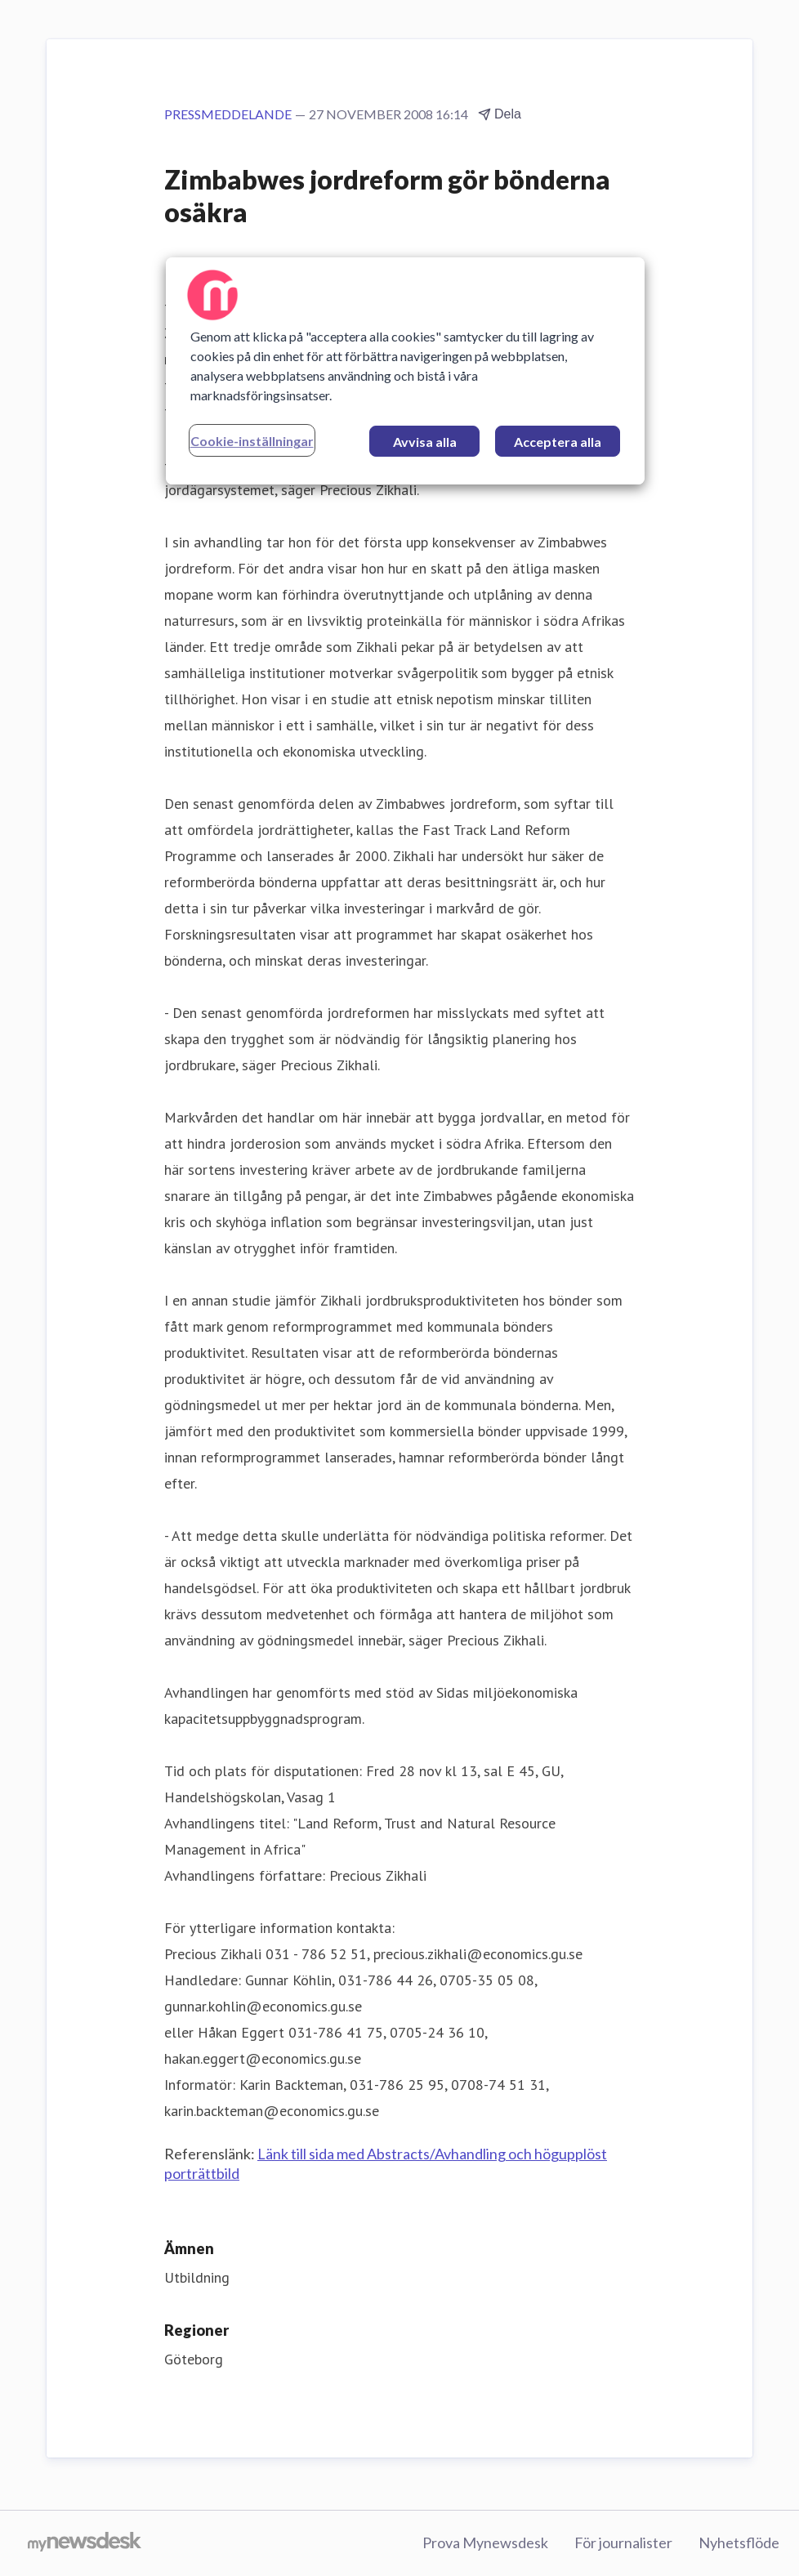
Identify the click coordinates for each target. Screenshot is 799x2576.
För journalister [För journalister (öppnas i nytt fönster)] (623, 2542)
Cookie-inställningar (252, 441)
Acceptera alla (557, 441)
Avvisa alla (425, 441)
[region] (405, 370)
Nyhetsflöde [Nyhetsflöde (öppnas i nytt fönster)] (739, 2542)
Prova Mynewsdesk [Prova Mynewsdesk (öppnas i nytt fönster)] (485, 2542)
